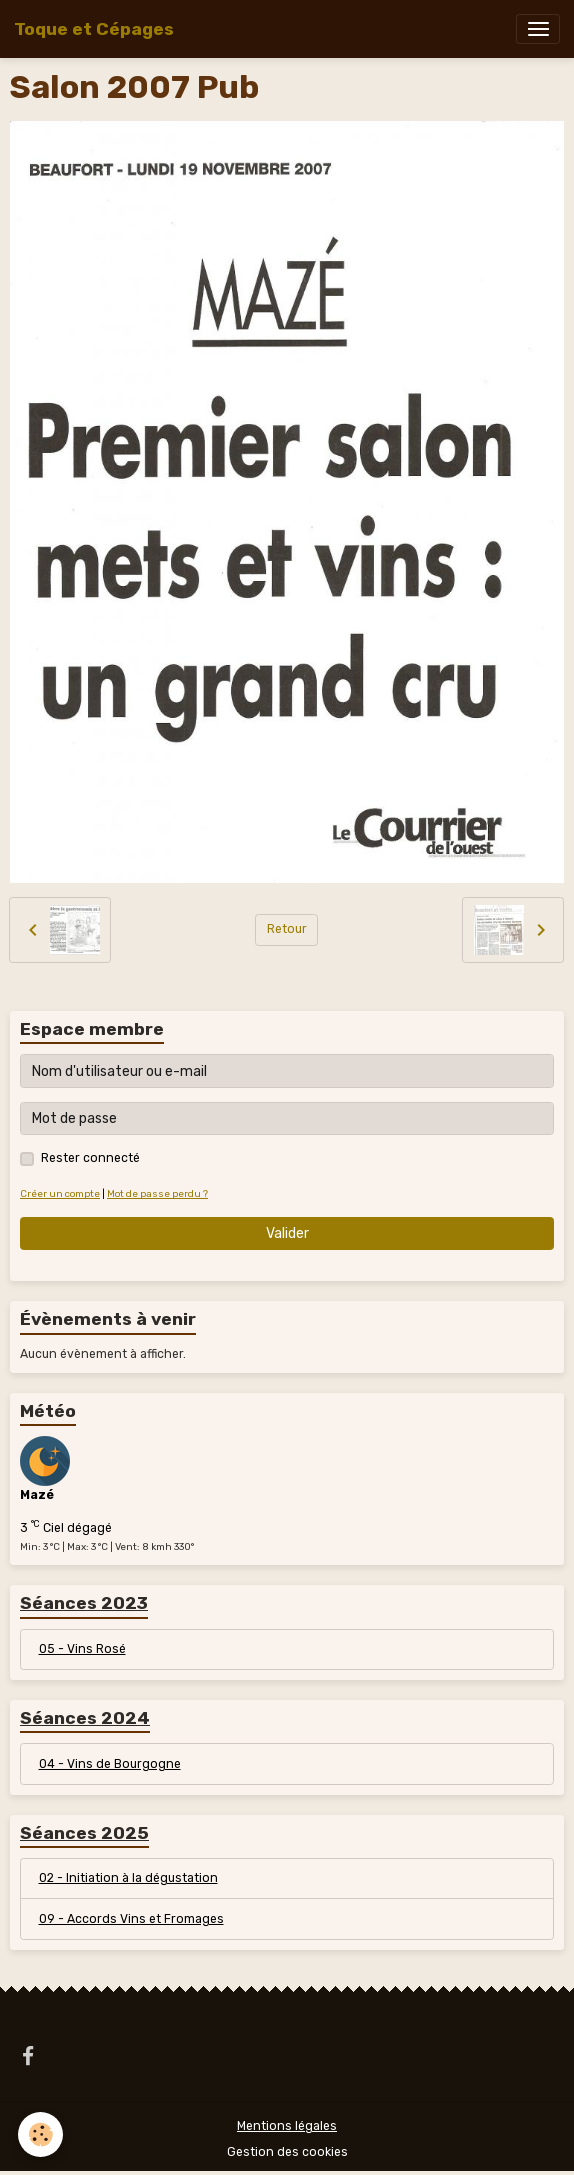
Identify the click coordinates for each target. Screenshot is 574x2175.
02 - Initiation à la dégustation (128, 1878)
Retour (287, 929)
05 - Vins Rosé (82, 1649)
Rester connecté (90, 1158)
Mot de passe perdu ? (157, 1193)
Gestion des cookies (287, 2152)
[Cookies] (40, 2134)
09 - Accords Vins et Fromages (131, 1919)
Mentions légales (287, 2126)
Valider (287, 1233)
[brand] (94, 29)
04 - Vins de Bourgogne (110, 1764)
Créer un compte (60, 1193)
